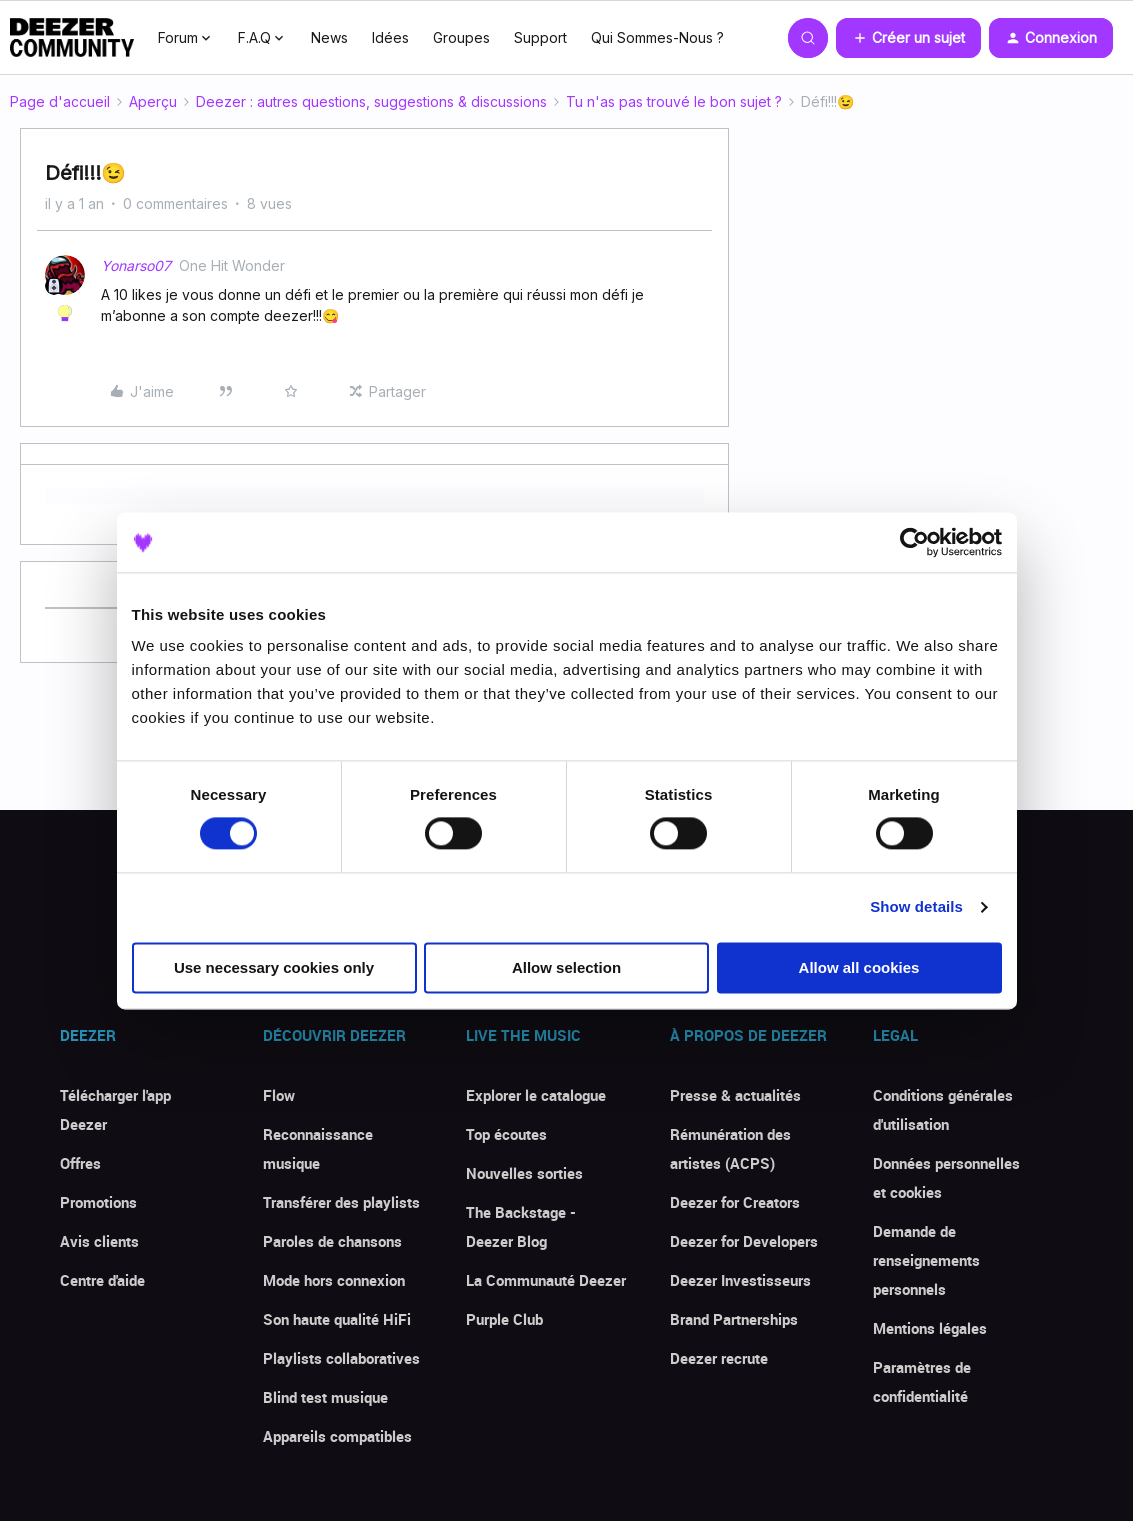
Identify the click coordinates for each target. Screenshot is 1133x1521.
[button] (908, 38)
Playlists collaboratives (341, 1358)
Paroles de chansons (332, 1241)
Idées (390, 37)
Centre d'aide (102, 1280)
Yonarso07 (136, 265)
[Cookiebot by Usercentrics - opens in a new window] (914, 542)
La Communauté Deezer (546, 1280)
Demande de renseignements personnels (926, 1260)
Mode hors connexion (334, 1280)
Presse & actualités (735, 1095)
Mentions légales (930, 1328)
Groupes (461, 37)
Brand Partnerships (734, 1319)
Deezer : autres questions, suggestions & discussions (371, 101)
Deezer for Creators (735, 1202)
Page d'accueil (60, 101)
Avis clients (99, 1241)
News (329, 37)
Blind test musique (325, 1397)
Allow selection (566, 967)
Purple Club (504, 1319)
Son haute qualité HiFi (337, 1319)
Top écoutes (506, 1134)
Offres (80, 1163)
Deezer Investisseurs (740, 1280)
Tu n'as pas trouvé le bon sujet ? (674, 101)
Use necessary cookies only (274, 967)
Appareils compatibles (337, 1436)
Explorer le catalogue (536, 1095)
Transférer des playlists (341, 1202)
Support (540, 37)
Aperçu (153, 101)
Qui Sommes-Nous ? (657, 37)
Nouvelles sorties (524, 1173)
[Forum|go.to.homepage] (72, 38)
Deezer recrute (719, 1358)
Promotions (98, 1202)
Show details (916, 907)
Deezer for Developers (744, 1241)
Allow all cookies (859, 967)
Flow (279, 1095)
